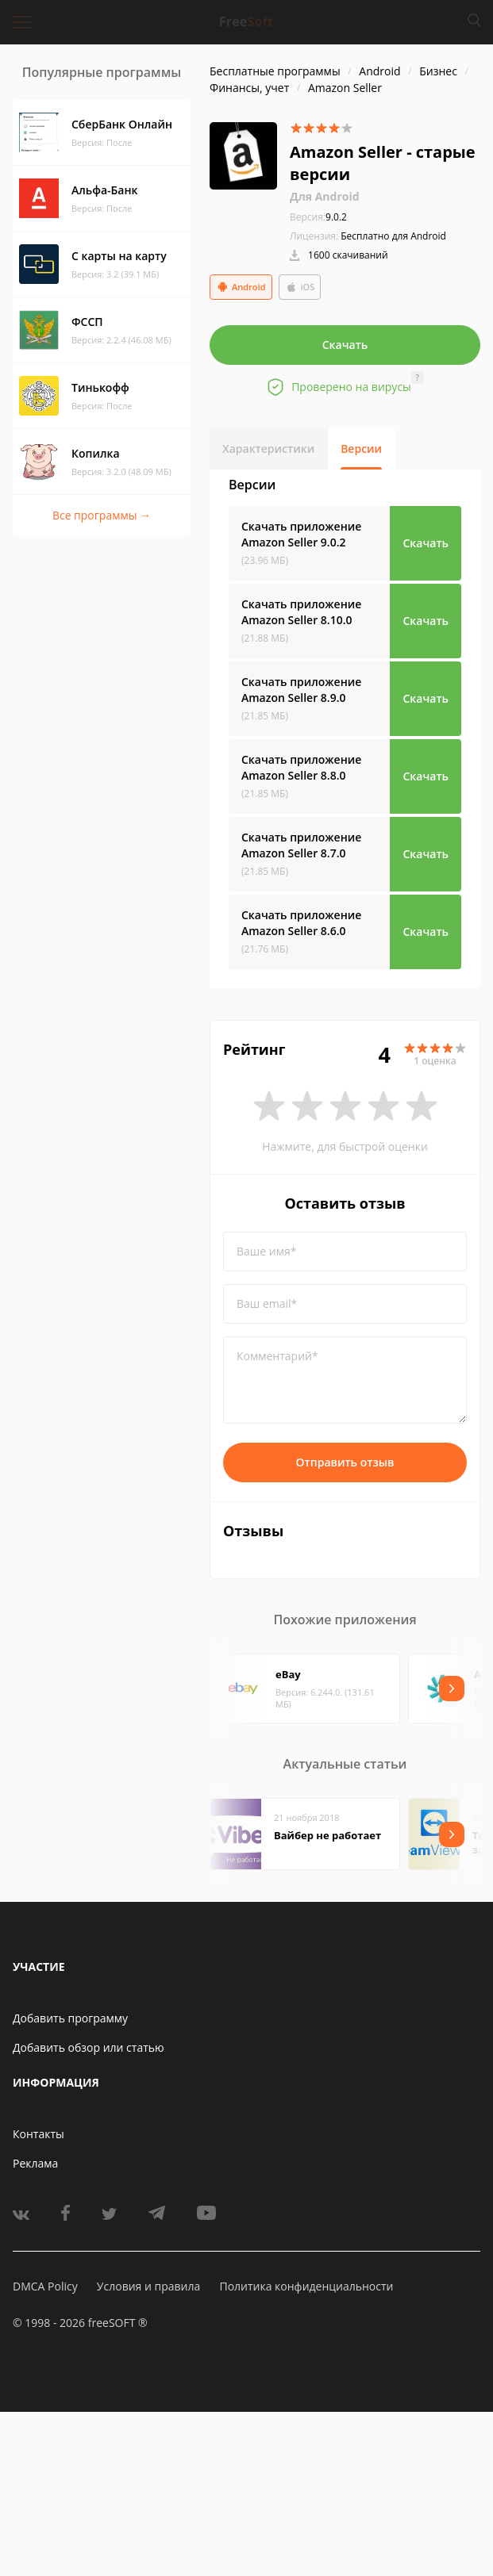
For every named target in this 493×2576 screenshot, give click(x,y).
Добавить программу (70, 2018)
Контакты (38, 2133)
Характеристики (268, 448)
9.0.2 (318, 217)
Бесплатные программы (275, 71)
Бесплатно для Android (393, 236)
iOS (300, 287)
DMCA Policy (45, 2286)
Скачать (345, 344)
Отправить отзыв (345, 1462)
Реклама (35, 2163)
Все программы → (101, 515)
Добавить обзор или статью (88, 2047)
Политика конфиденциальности (306, 2286)
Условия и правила (148, 2286)
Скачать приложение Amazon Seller (301, 534)
